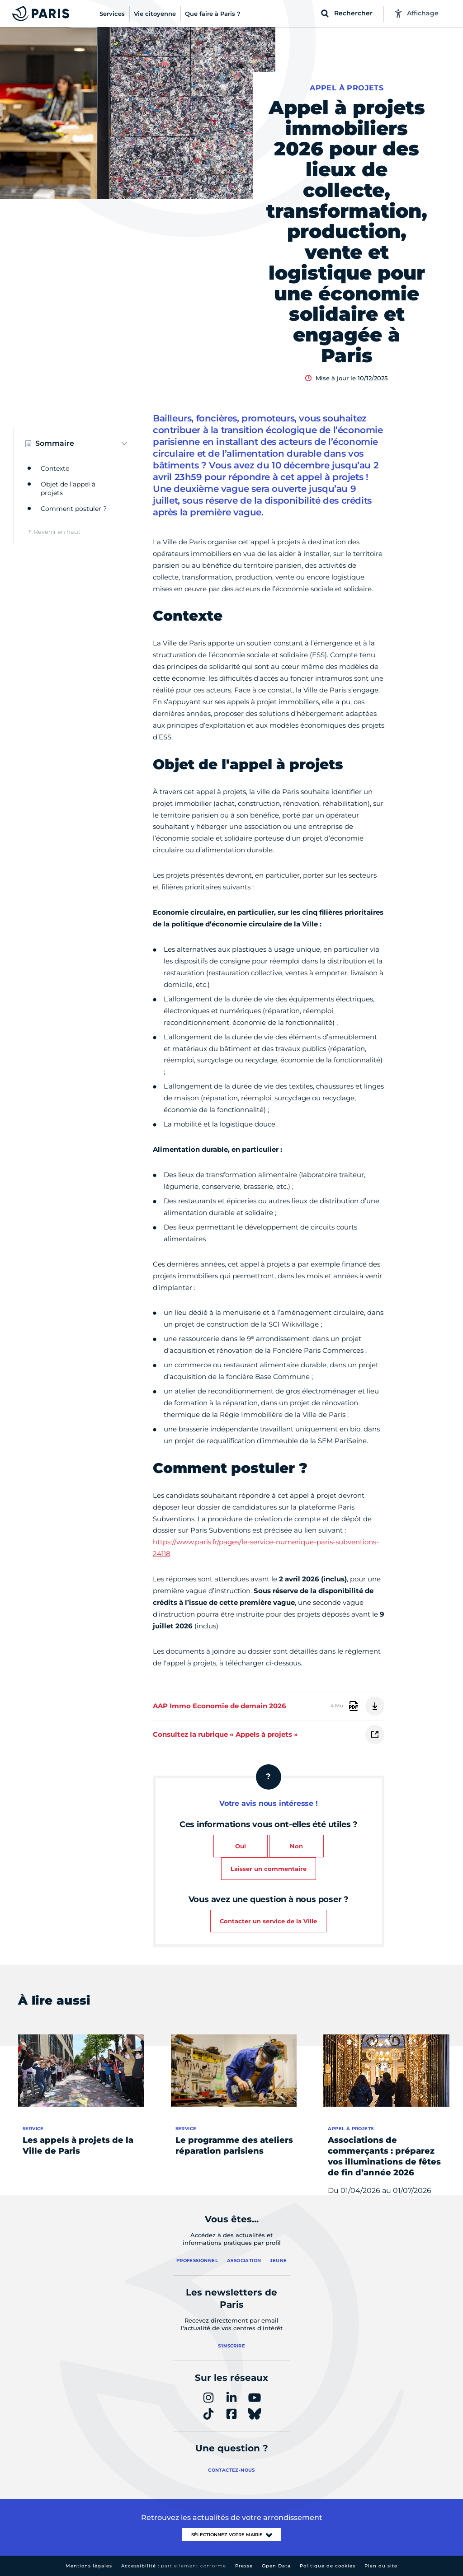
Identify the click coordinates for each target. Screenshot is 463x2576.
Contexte (55, 468)
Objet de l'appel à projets (68, 488)
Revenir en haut (57, 531)
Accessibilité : (173, 2566)
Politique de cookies (327, 2566)
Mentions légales (89, 2566)
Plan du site (380, 2566)
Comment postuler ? (74, 509)
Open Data (276, 2566)
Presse (244, 2566)
